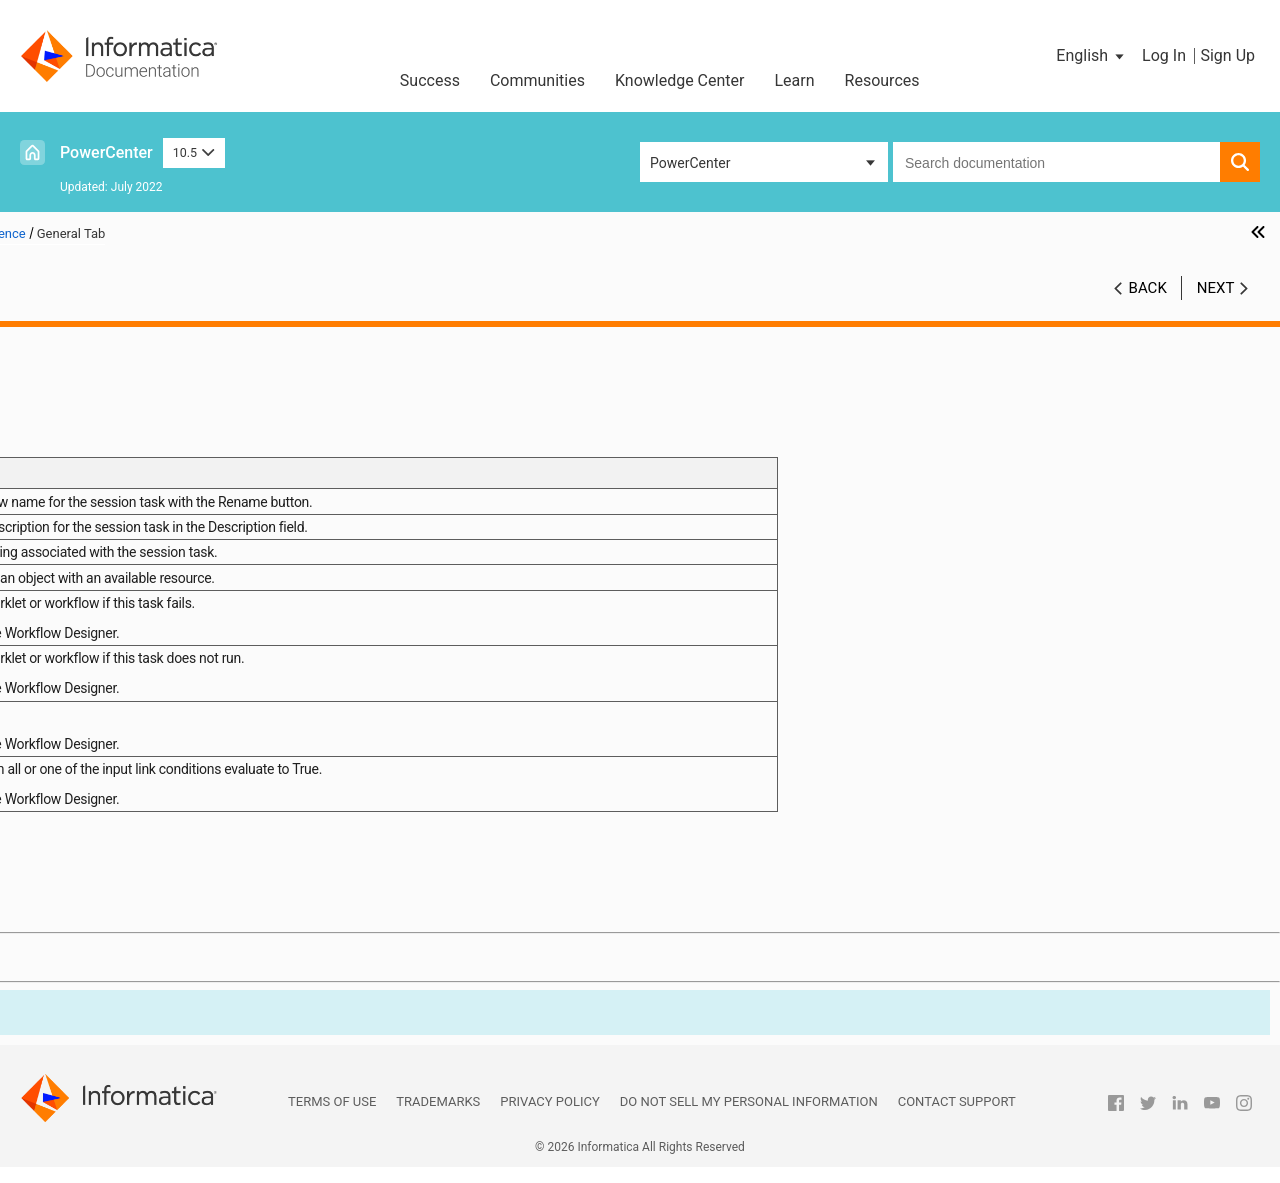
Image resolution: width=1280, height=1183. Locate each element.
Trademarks (438, 1117)
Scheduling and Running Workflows (142, 548)
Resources (882, 80)
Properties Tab (109, 695)
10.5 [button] (194, 152)
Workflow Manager (91, 359)
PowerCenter (106, 152)
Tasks (51, 443)
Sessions (61, 401)
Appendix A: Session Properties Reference (163, 653)
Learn (795, 80)
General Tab (100, 674)
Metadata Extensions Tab (142, 779)
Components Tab (117, 758)
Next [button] (1216, 288)
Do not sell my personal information (749, 1117)
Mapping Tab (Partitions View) (158, 737)
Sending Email (77, 569)
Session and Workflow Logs (119, 632)
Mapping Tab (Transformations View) (179, 716)
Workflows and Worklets (108, 380)
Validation (64, 527)
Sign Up (1227, 55)
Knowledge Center (680, 80)
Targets (56, 485)
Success (430, 80)
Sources (58, 464)
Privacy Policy (549, 1117)
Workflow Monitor (88, 590)
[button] (1091, 56)
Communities (537, 80)
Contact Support (957, 1117)
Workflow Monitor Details (111, 611)
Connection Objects (94, 506)
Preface (57, 338)
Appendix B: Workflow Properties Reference (168, 800)
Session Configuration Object (123, 422)
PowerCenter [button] (690, 163)
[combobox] (1056, 162)
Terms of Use (332, 1117)
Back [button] (1148, 288)
